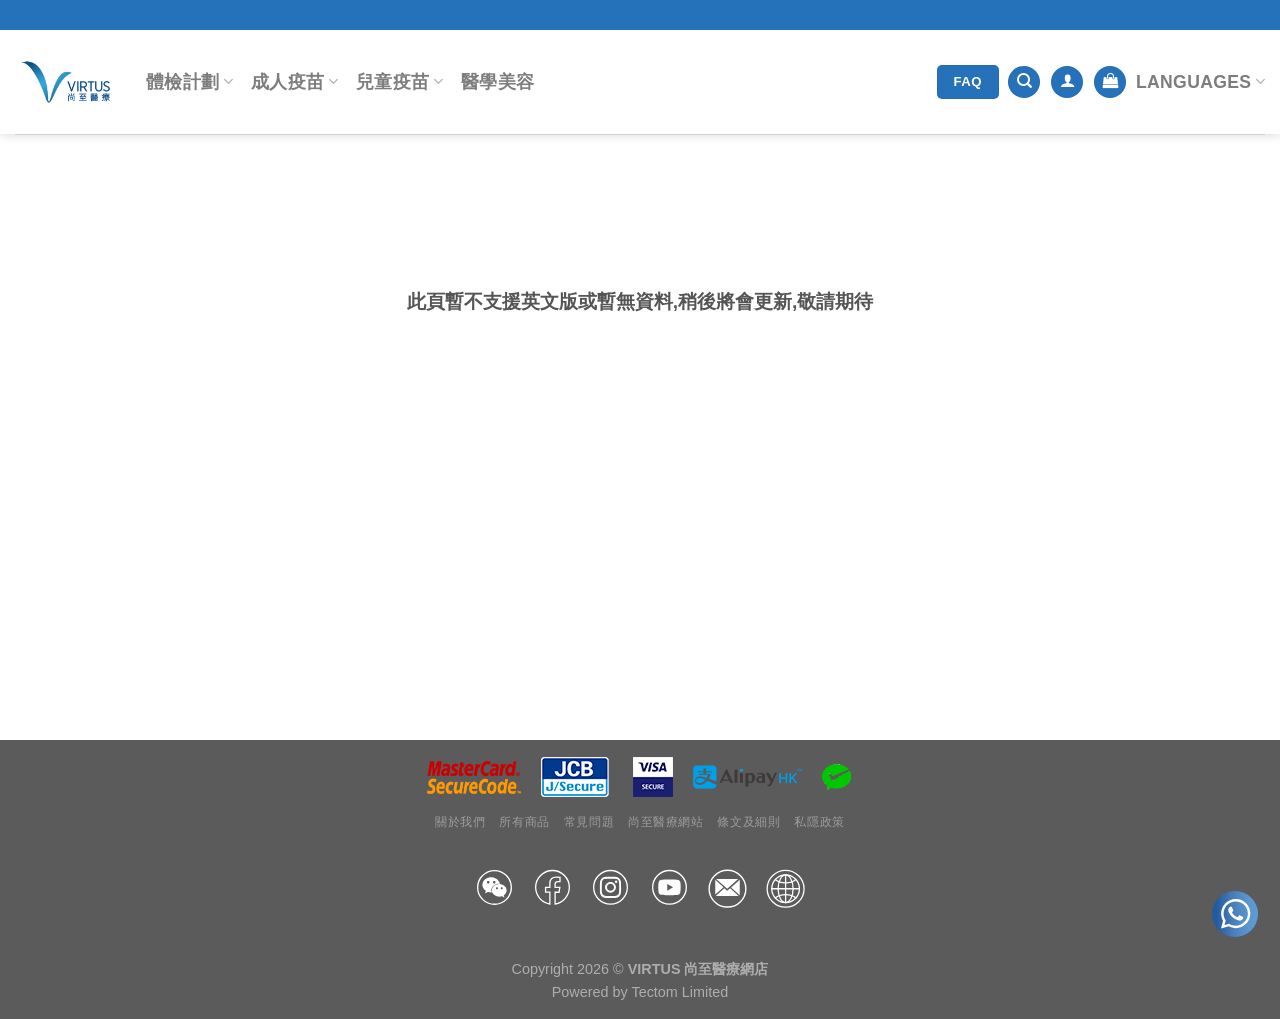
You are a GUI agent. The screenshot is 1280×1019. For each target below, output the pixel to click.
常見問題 (589, 822)
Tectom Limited (679, 992)
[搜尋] (1024, 82)
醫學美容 (497, 82)
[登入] (1067, 82)
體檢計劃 (189, 82)
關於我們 (460, 822)
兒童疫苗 (399, 82)
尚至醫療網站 (666, 822)
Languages (1200, 82)
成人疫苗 (294, 82)
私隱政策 (819, 822)
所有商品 (524, 822)
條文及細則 (748, 822)
